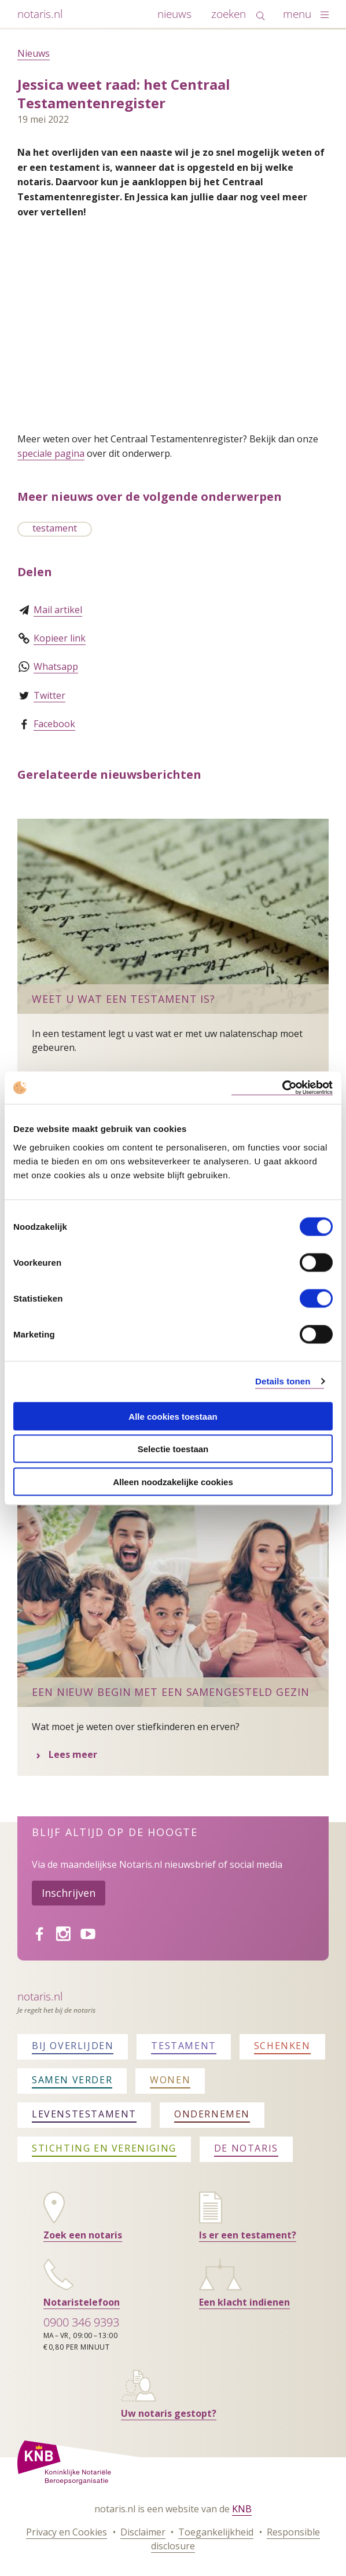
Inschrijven (68, 1893)
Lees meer (106, 1754)
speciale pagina (50, 453)
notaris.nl (39, 13)
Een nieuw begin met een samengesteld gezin (171, 1692)
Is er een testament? (247, 2235)
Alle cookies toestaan (172, 1416)
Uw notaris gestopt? (168, 2413)
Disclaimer (142, 2532)
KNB (242, 2508)
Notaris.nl (39, 1996)
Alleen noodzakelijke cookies (173, 1481)
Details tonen (282, 1381)
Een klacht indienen (244, 2302)
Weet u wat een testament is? (123, 999)
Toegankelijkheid (215, 2532)
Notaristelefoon (81, 2302)
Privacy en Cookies (66, 2532)
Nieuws (33, 53)
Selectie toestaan (173, 1449)
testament (54, 528)
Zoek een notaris (82, 2235)
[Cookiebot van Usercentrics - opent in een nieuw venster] (282, 1087)
